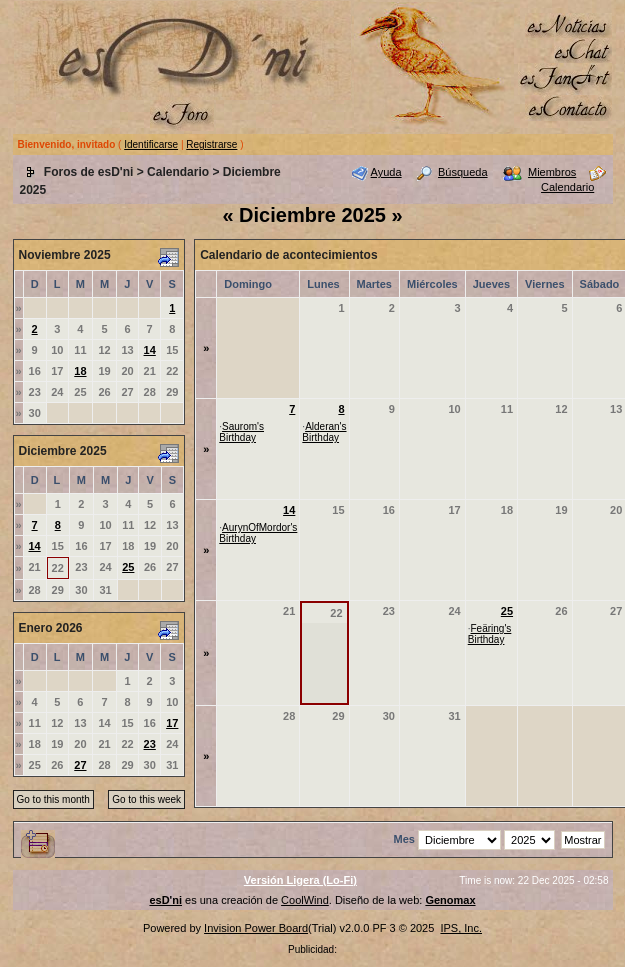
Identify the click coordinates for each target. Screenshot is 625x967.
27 (80, 765)
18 (80, 371)
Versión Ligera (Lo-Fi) (300, 880)
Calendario (178, 172)
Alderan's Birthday (324, 432)
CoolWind (305, 900)
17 (172, 723)
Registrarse (211, 144)
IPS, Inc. (461, 928)
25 (128, 567)
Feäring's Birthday (490, 634)
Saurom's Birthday (241, 432)
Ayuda (386, 172)
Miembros (552, 172)
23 (150, 744)
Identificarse (151, 144)
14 (150, 350)
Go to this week (146, 799)
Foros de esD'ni (89, 172)
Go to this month (53, 799)
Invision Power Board (256, 928)
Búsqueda (463, 172)
